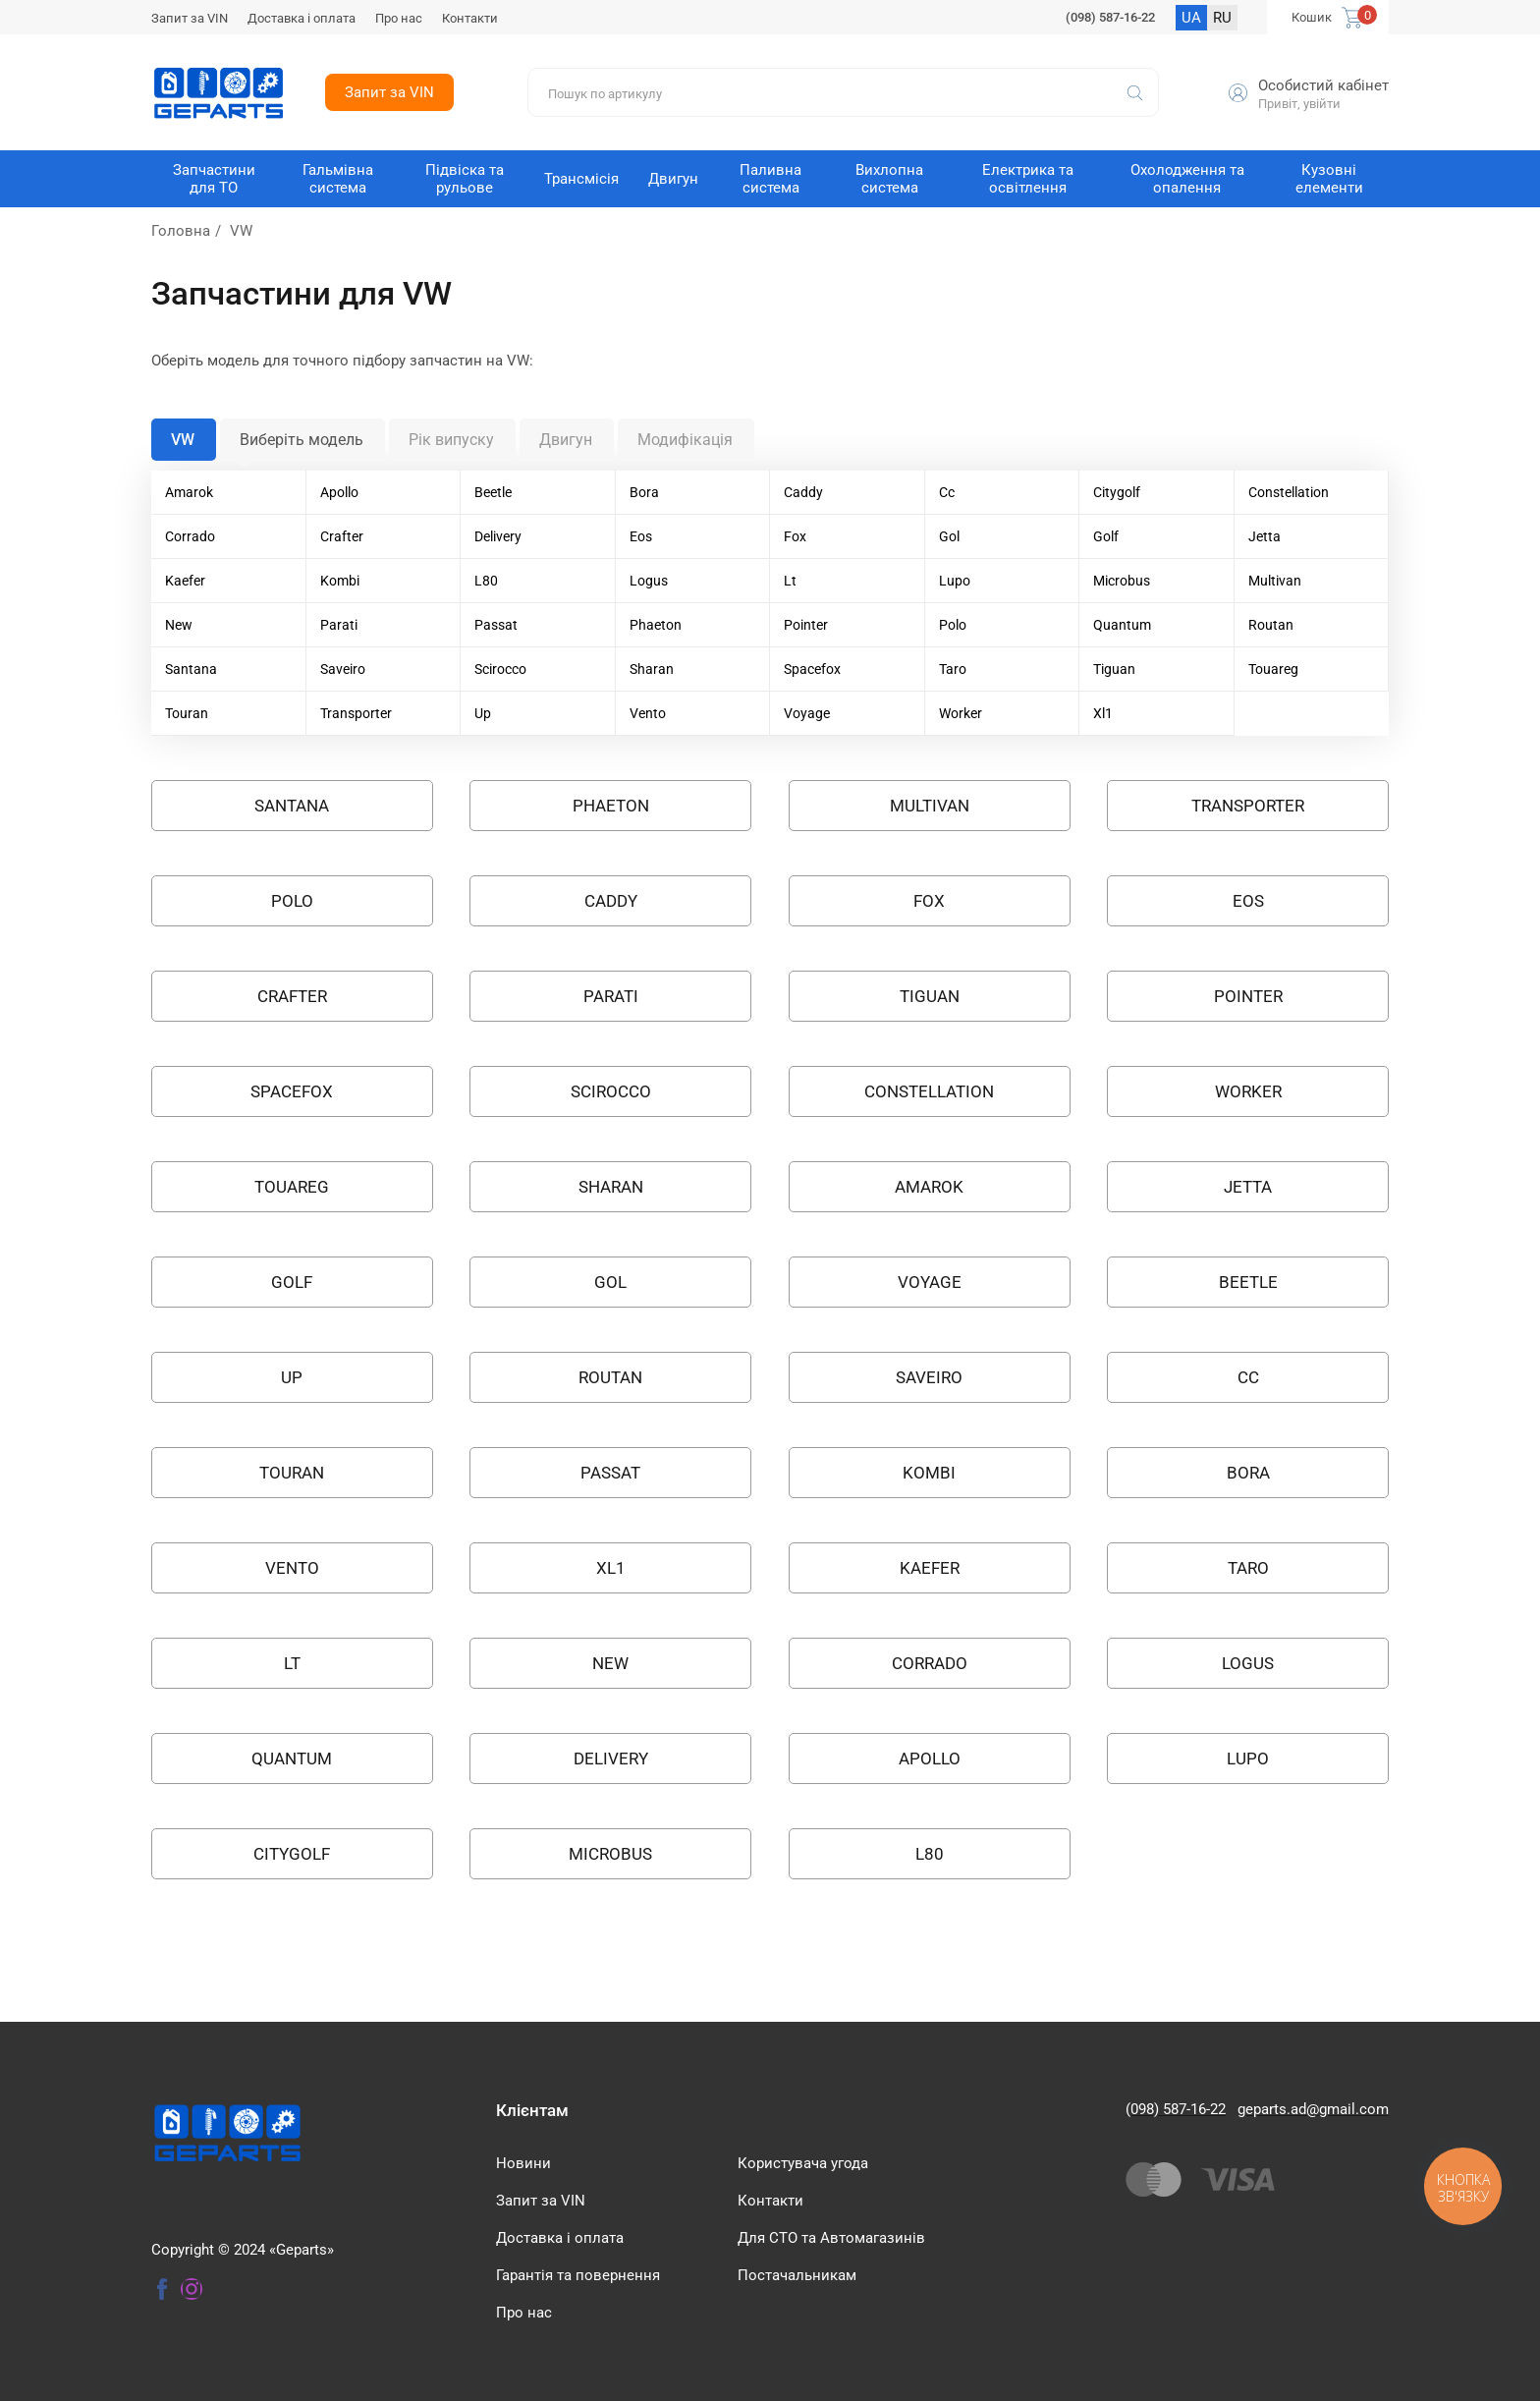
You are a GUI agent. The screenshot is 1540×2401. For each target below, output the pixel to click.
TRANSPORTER (1247, 805)
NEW (610, 1663)
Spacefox (812, 669)
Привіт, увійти (1299, 103)
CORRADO (929, 1663)
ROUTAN (610, 1377)
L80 (486, 580)
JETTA (1248, 1187)
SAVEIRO (929, 1377)
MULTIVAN (929, 805)
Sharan (652, 669)
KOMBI (929, 1472)
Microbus (1121, 580)
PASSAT (610, 1472)
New (178, 625)
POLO (292, 901)
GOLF (291, 1282)
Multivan (1274, 580)
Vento (648, 713)
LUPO (1248, 1758)
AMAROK (929, 1187)
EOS (1248, 901)
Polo (952, 625)
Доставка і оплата (302, 18)
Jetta (1264, 536)
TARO (1248, 1568)
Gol (949, 536)
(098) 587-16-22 (1110, 17)
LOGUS (1248, 1663)
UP (291, 1377)
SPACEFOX (291, 1091)
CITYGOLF (291, 1854)
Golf (1106, 536)
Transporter (356, 713)
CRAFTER (292, 996)
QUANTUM (291, 1758)
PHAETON (611, 805)
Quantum (1122, 625)
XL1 (611, 1568)
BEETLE (1248, 1282)
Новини (523, 2163)
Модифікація (685, 439)
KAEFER (930, 1568)
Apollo (339, 492)
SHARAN (610, 1187)
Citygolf (1116, 492)
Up (482, 713)
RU (1222, 18)
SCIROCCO (611, 1091)
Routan (1270, 625)
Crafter (341, 536)
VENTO (292, 1568)
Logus (649, 580)
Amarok (189, 492)
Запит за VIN (189, 18)
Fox (795, 536)
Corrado (190, 536)
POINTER (1248, 996)
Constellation (1288, 492)
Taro (952, 669)
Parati (339, 625)
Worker (960, 713)
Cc (947, 492)
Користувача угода (803, 2163)
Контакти (470, 18)
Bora (644, 492)
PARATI (610, 996)
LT (292, 1663)
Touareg (1273, 669)
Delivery (498, 536)
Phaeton (656, 625)
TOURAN (291, 1472)
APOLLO (930, 1758)
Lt (790, 580)
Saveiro (342, 669)
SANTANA (291, 805)
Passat (496, 625)
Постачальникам (797, 2275)
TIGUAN (930, 996)
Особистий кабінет (1323, 85)
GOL (610, 1282)
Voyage (807, 713)
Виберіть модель (301, 439)
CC (1248, 1377)
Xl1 (1103, 713)
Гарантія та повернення (578, 2275)
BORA (1248, 1472)
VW (182, 439)
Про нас (398, 18)
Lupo (954, 580)
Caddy (803, 492)
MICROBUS (610, 1854)
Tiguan (1114, 669)
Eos (641, 536)
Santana (191, 669)
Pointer (806, 625)
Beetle (493, 492)
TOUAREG (291, 1187)
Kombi (339, 580)
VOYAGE (930, 1282)
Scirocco (500, 669)
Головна (180, 231)
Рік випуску (451, 439)
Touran (186, 713)
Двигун (565, 439)
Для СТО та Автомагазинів (831, 2238)
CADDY (610, 901)
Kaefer (185, 580)
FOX (929, 901)
